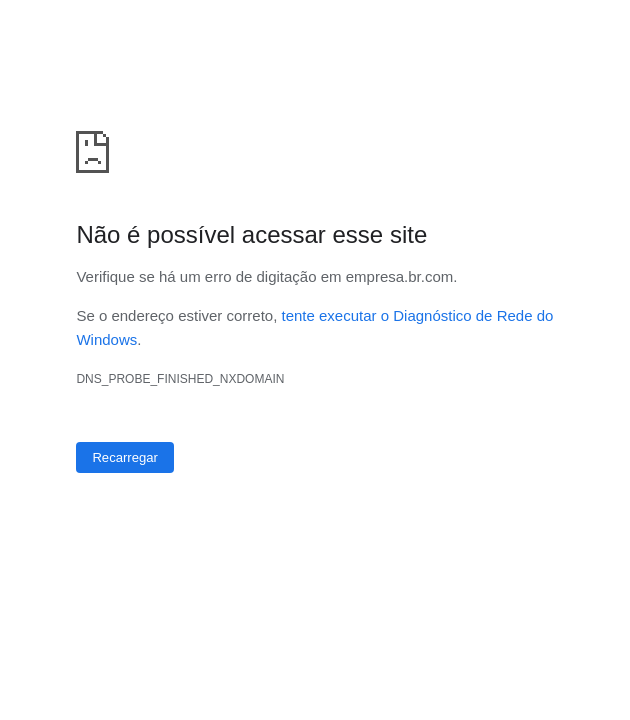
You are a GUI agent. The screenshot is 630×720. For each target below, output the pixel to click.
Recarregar (125, 457)
